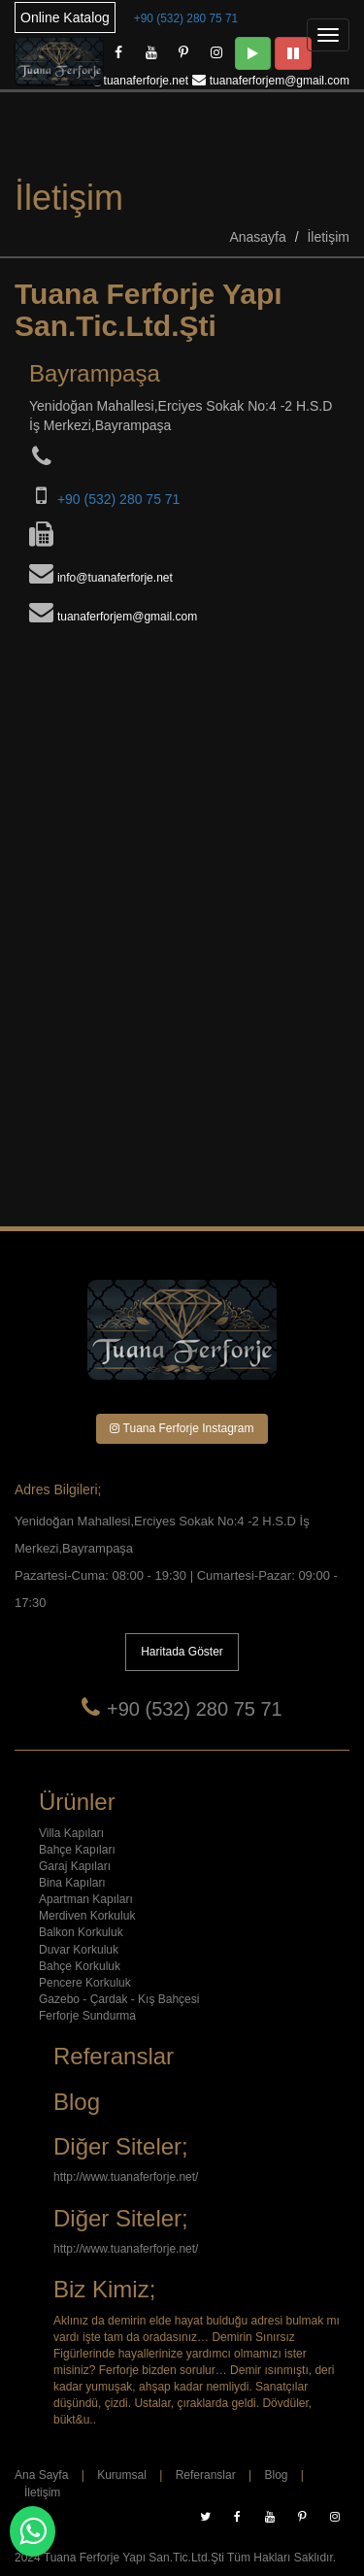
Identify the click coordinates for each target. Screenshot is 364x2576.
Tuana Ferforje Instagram (181, 1428)
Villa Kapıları (71, 1833)
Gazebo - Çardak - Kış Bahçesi (119, 1999)
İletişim (328, 237)
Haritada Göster (182, 1651)
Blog (275, 2475)
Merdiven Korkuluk (87, 1916)
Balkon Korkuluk (81, 1932)
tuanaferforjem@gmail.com (279, 80)
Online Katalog (65, 17)
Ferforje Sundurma (87, 2016)
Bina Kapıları (72, 1883)
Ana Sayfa (41, 2475)
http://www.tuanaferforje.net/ (125, 2177)
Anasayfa (257, 237)
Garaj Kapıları (75, 1866)
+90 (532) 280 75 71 (186, 18)
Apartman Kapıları (86, 1899)
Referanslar (206, 2475)
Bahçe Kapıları (77, 1850)
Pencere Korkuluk (85, 1983)
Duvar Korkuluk (78, 1950)
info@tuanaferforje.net (130, 80)
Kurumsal (122, 2475)
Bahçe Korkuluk (79, 1966)
